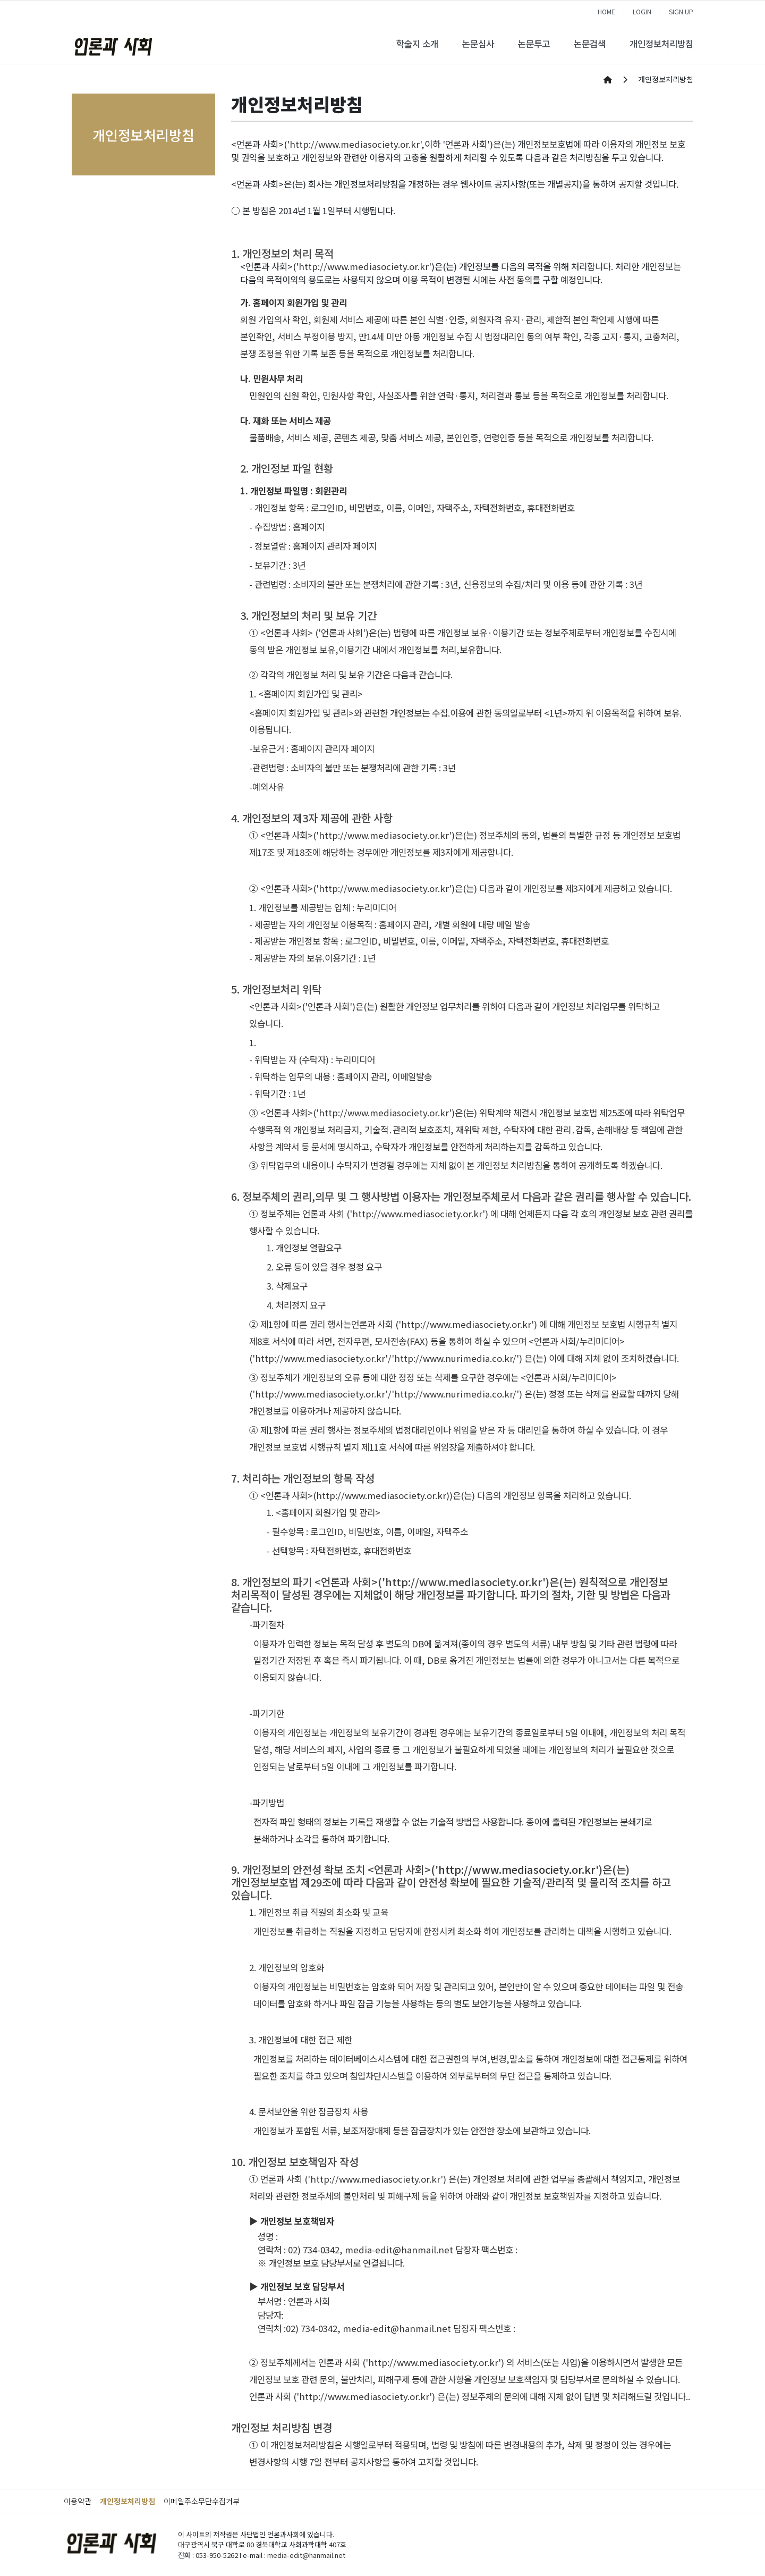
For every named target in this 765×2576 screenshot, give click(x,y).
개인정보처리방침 (661, 43)
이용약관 (77, 2501)
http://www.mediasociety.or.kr (355, 144)
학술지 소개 (417, 43)
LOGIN (642, 11)
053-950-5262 (217, 2555)
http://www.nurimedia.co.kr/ (455, 1358)
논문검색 (590, 43)
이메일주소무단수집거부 (202, 2501)
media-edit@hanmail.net (399, 2249)
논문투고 (534, 43)
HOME (606, 11)
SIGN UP (681, 11)
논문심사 (478, 43)
